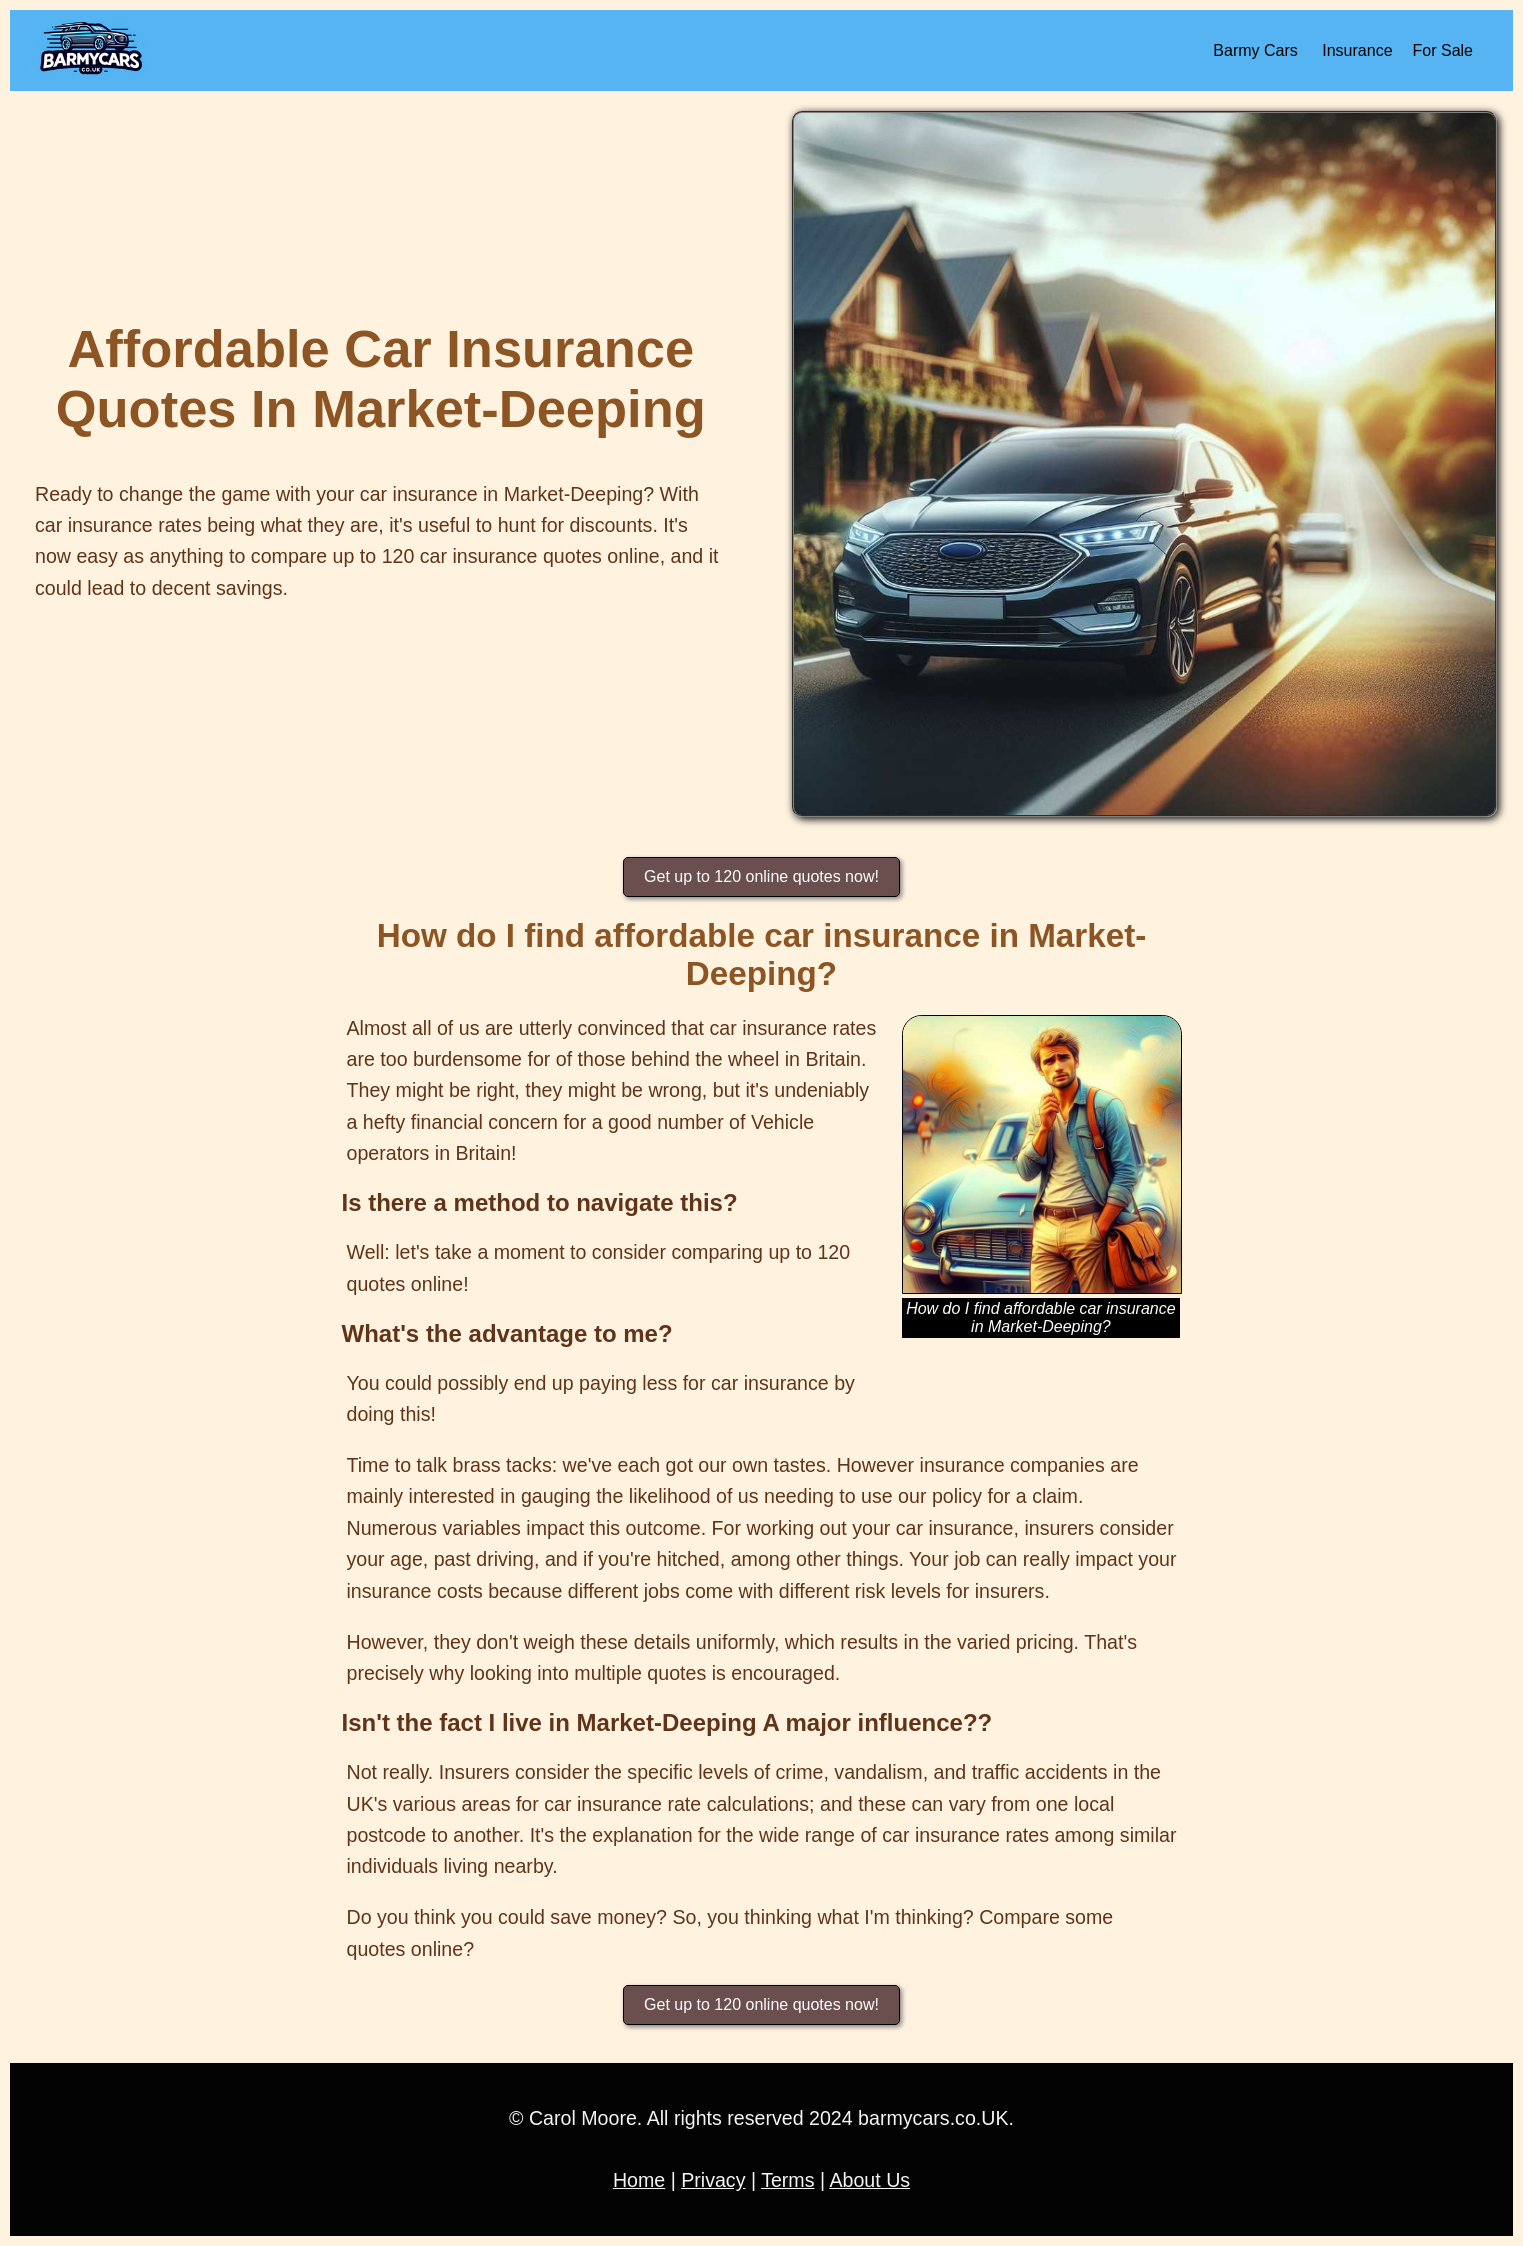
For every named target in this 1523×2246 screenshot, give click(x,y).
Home (639, 2180)
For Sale (1443, 50)
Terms (787, 2180)
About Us (869, 2180)
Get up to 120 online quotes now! (761, 876)
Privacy (713, 2180)
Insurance (1357, 50)
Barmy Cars (1255, 50)
